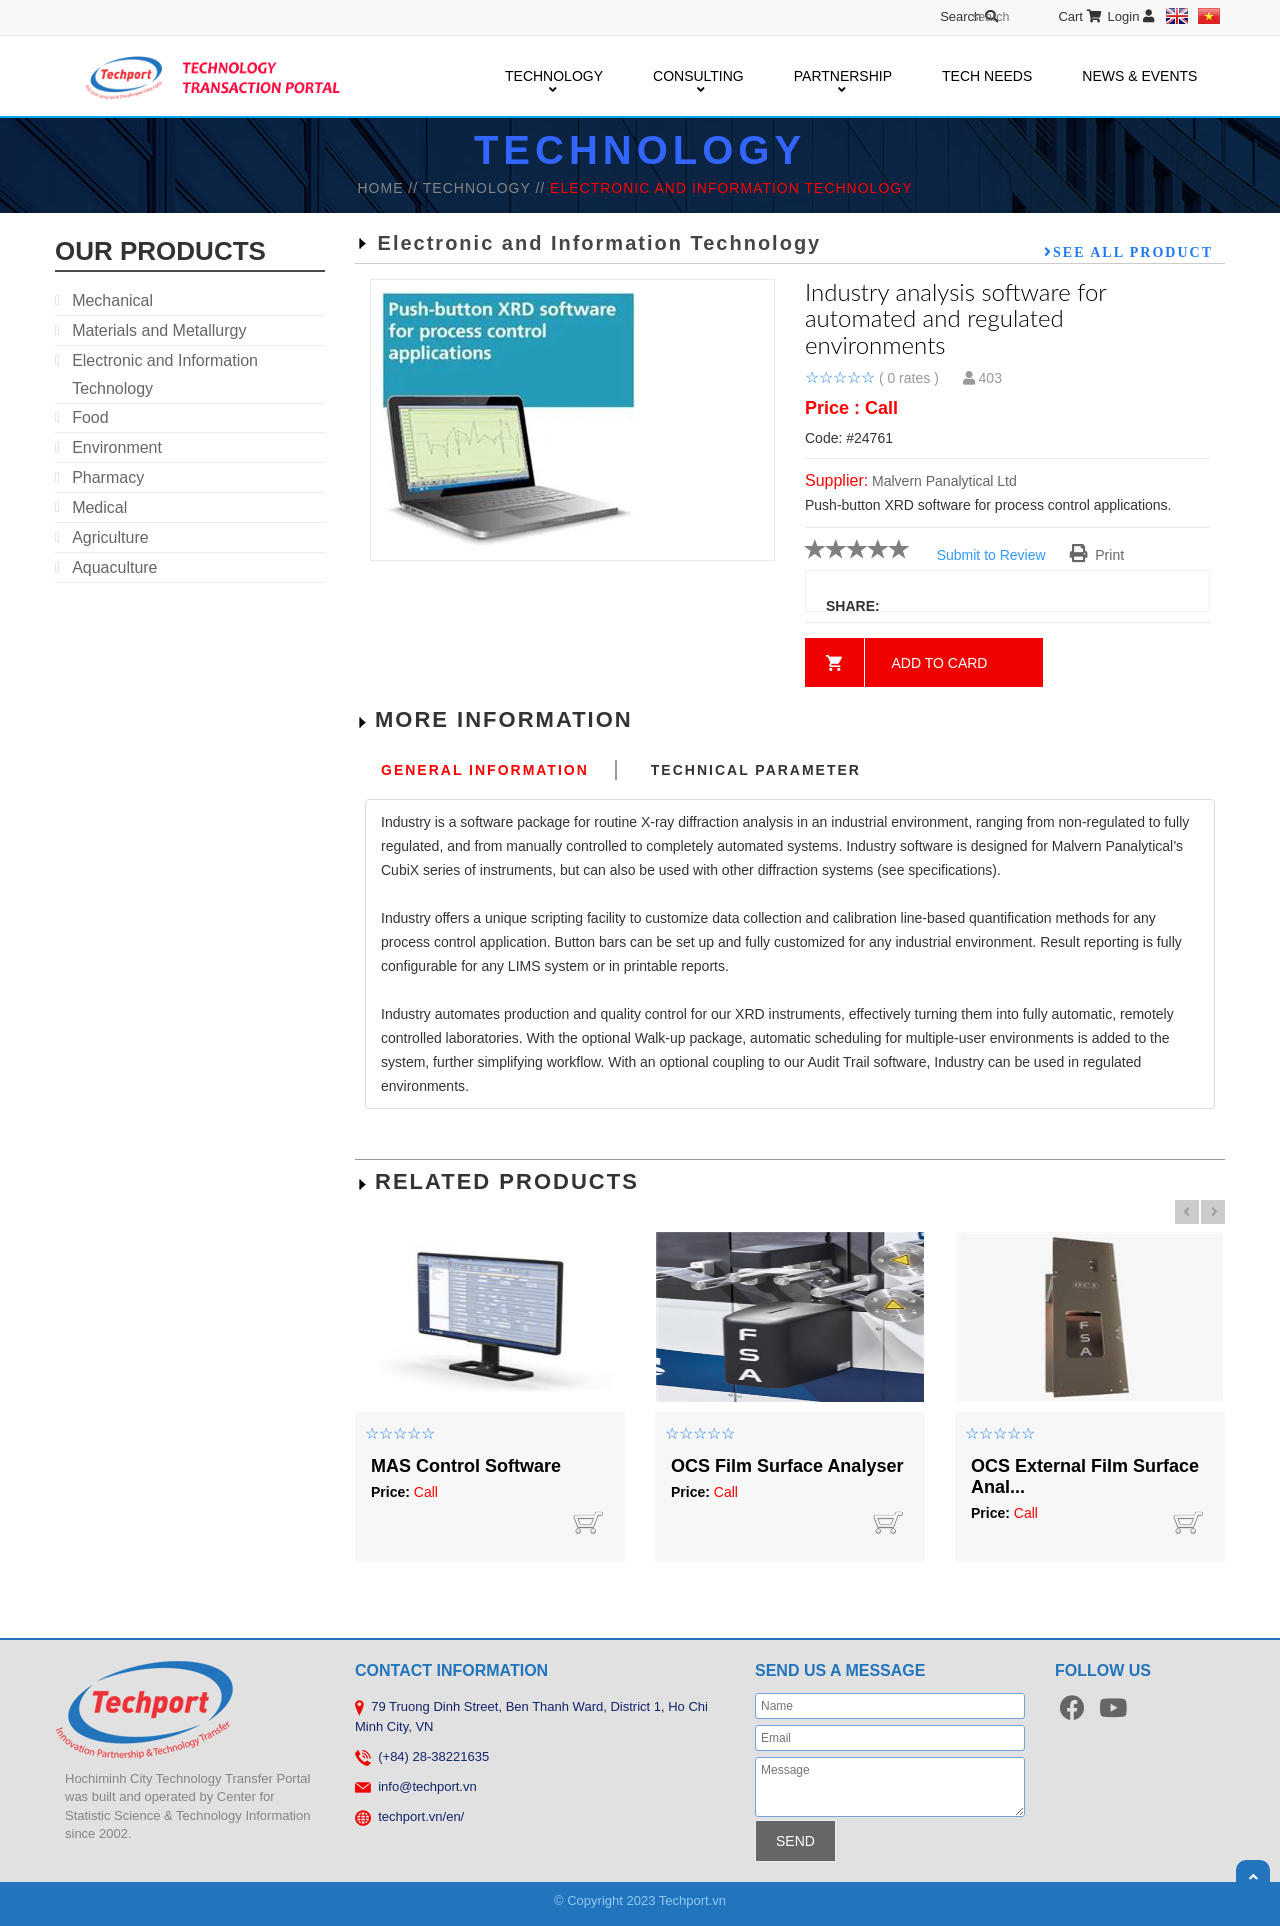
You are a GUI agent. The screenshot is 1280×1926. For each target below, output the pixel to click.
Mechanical (112, 300)
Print (1097, 555)
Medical (99, 507)
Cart (1079, 16)
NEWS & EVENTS (1139, 76)
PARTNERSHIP (843, 77)
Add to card (940, 663)
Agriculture (110, 537)
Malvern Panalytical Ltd (944, 481)
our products (160, 251)
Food (90, 417)
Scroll (1253, 1877)
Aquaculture (114, 567)
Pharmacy (108, 477)
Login (1131, 16)
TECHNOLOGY (554, 77)
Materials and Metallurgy (159, 330)
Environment (117, 447)
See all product (1133, 252)
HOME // (389, 188)
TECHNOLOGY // (486, 188)
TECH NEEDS (987, 76)
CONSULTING (698, 77)
